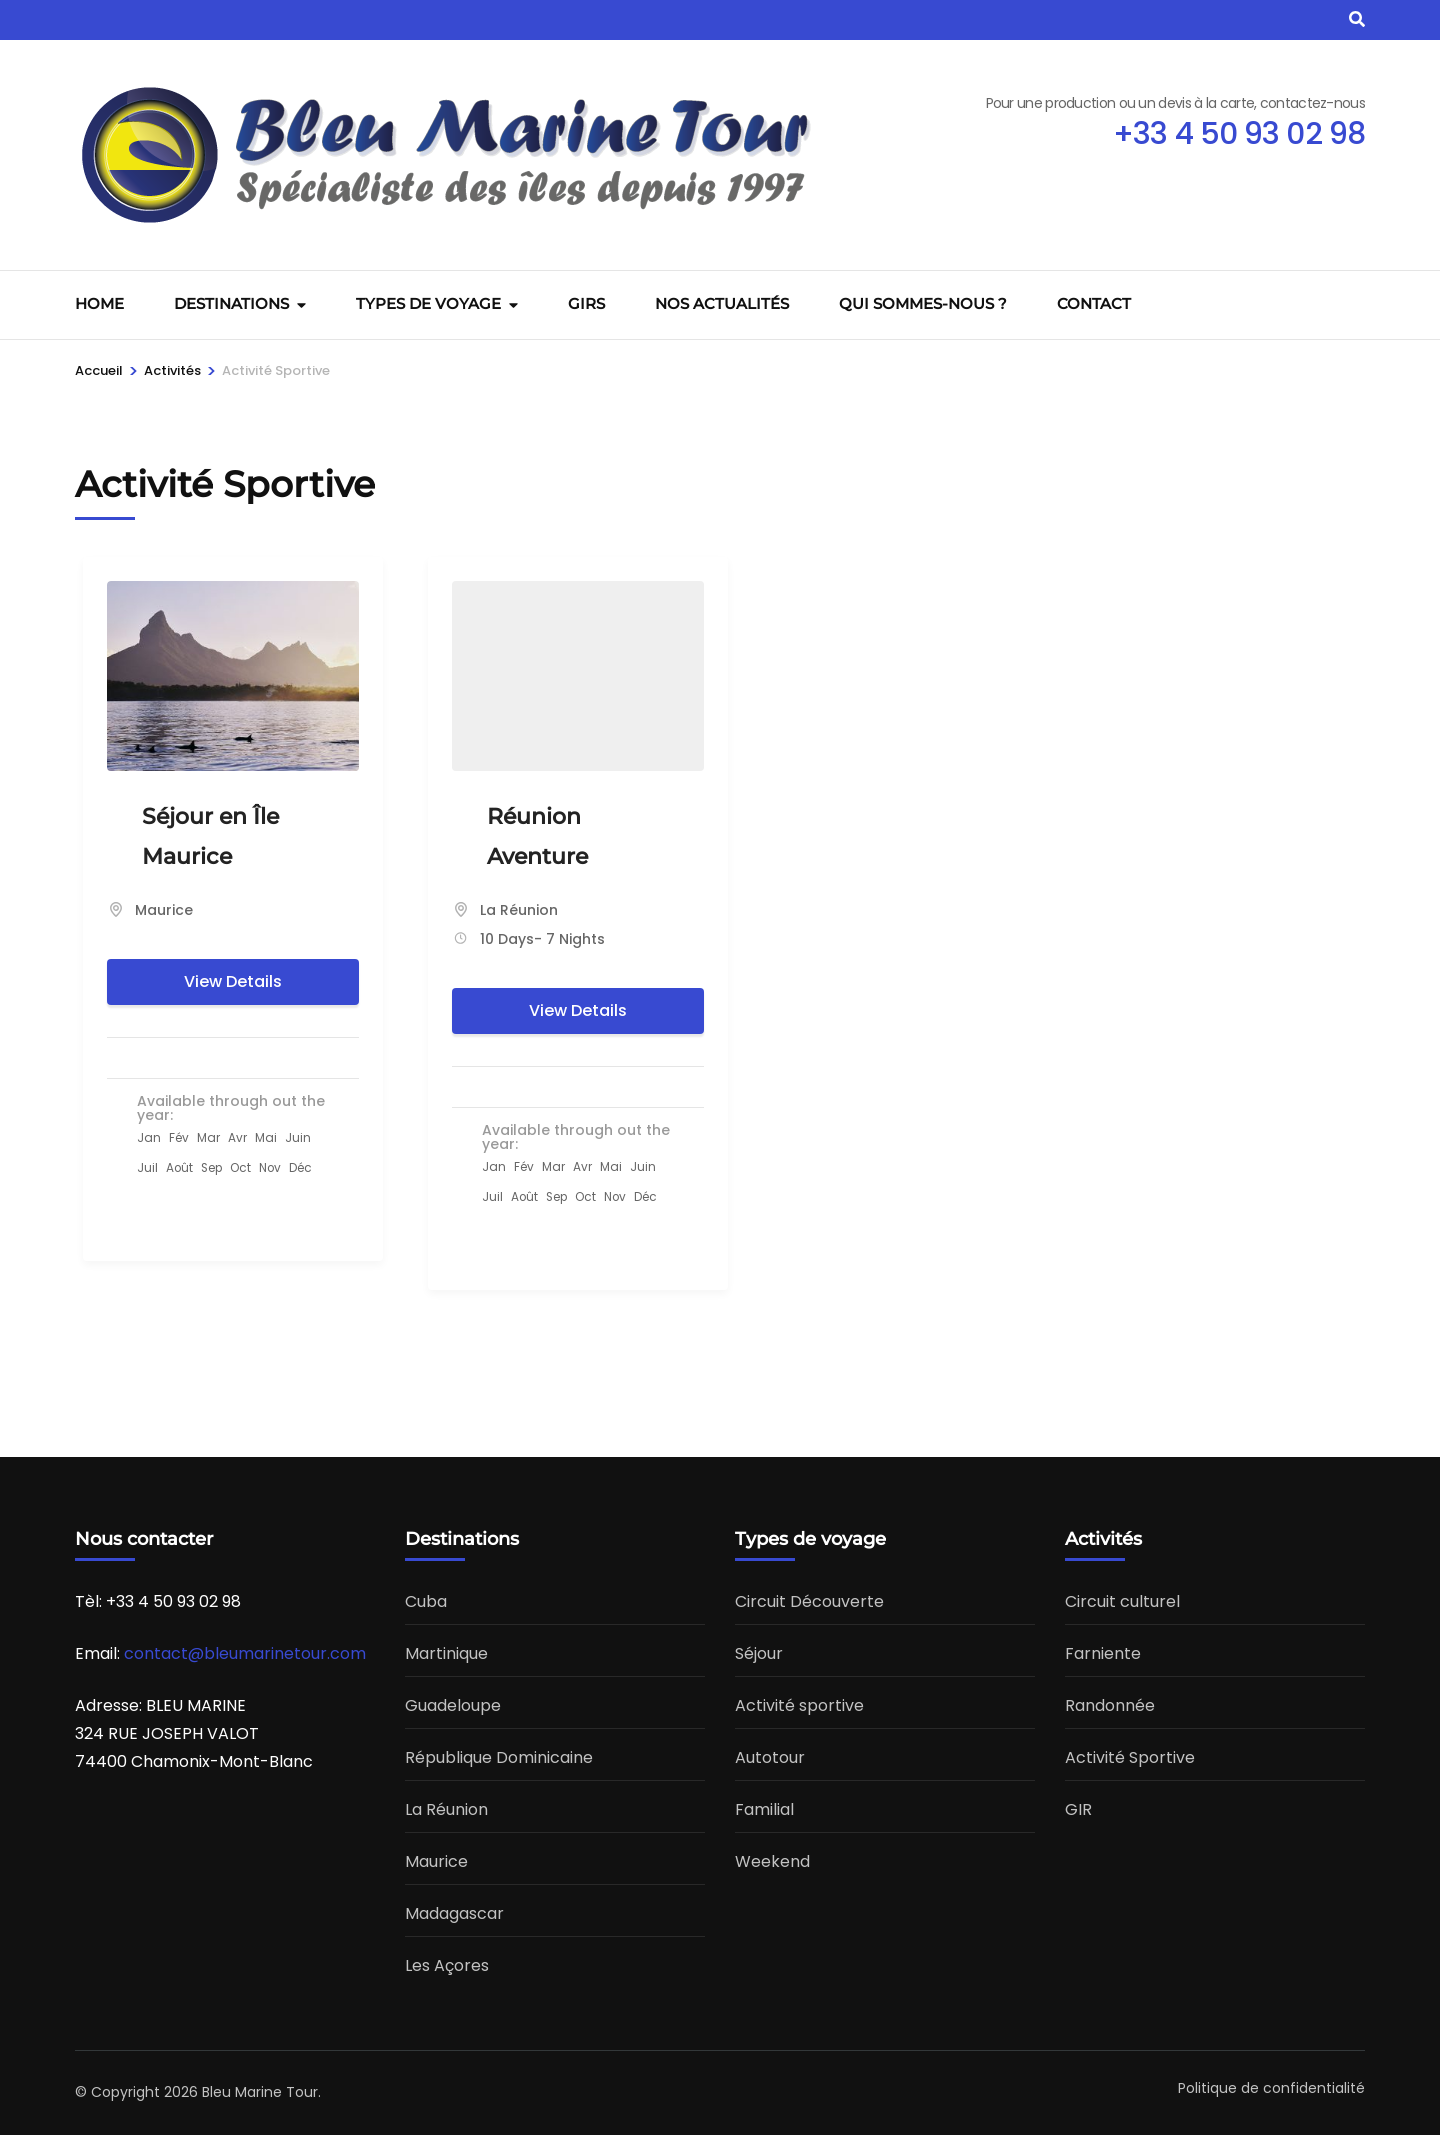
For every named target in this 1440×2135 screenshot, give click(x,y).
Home (99, 303)
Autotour (770, 1757)
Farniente (1103, 1653)
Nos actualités (722, 303)
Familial (764, 1809)
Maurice (164, 910)
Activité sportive (799, 1705)
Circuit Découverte (809, 1601)
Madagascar (454, 1913)
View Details (233, 981)
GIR (1078, 1809)
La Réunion (519, 910)
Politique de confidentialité (1271, 2088)
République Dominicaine (499, 1757)
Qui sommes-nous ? (923, 303)
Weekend (772, 1861)
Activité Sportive (1130, 1757)
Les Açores (447, 1965)
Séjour (759, 1653)
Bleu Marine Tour (260, 2092)
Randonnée (1110, 1705)
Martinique (446, 1653)
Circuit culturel (1122, 1601)
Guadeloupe (453, 1705)
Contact (1094, 303)
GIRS (586, 303)
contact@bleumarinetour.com (245, 1653)
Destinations (231, 303)
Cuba (426, 1601)
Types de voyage (428, 303)
